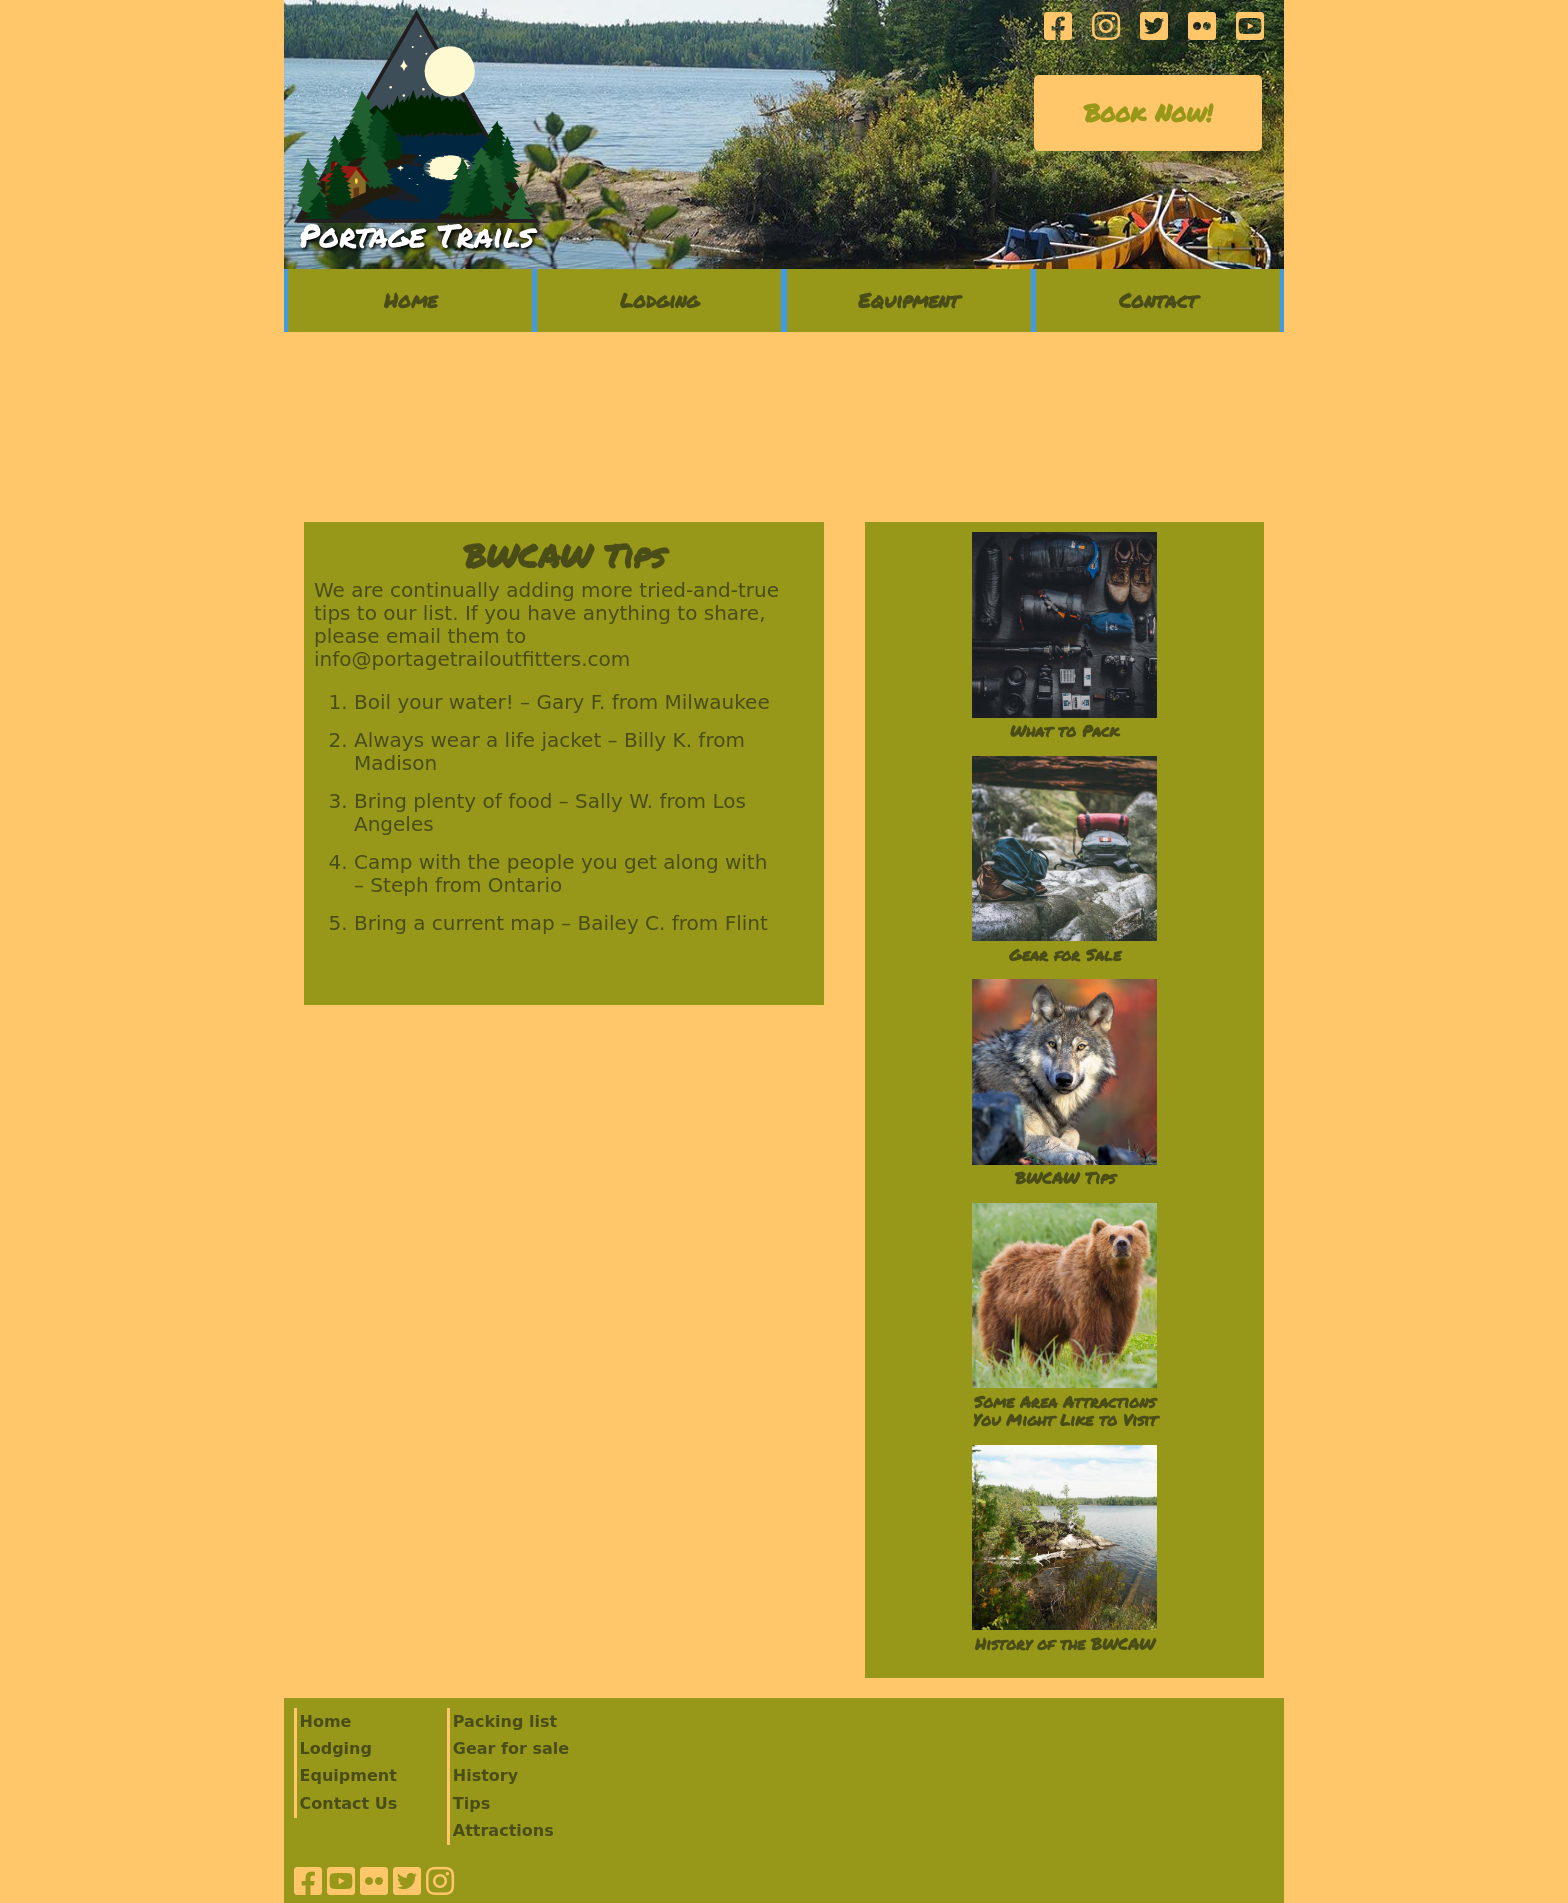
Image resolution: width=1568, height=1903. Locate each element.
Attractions (503, 1830)
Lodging (659, 300)
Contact (1158, 300)
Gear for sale (511, 1748)
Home (410, 300)
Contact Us (349, 1803)
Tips (471, 1803)
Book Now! (1148, 112)
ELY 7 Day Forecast (784, 427)
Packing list (505, 1721)
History (485, 1775)
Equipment (908, 300)
